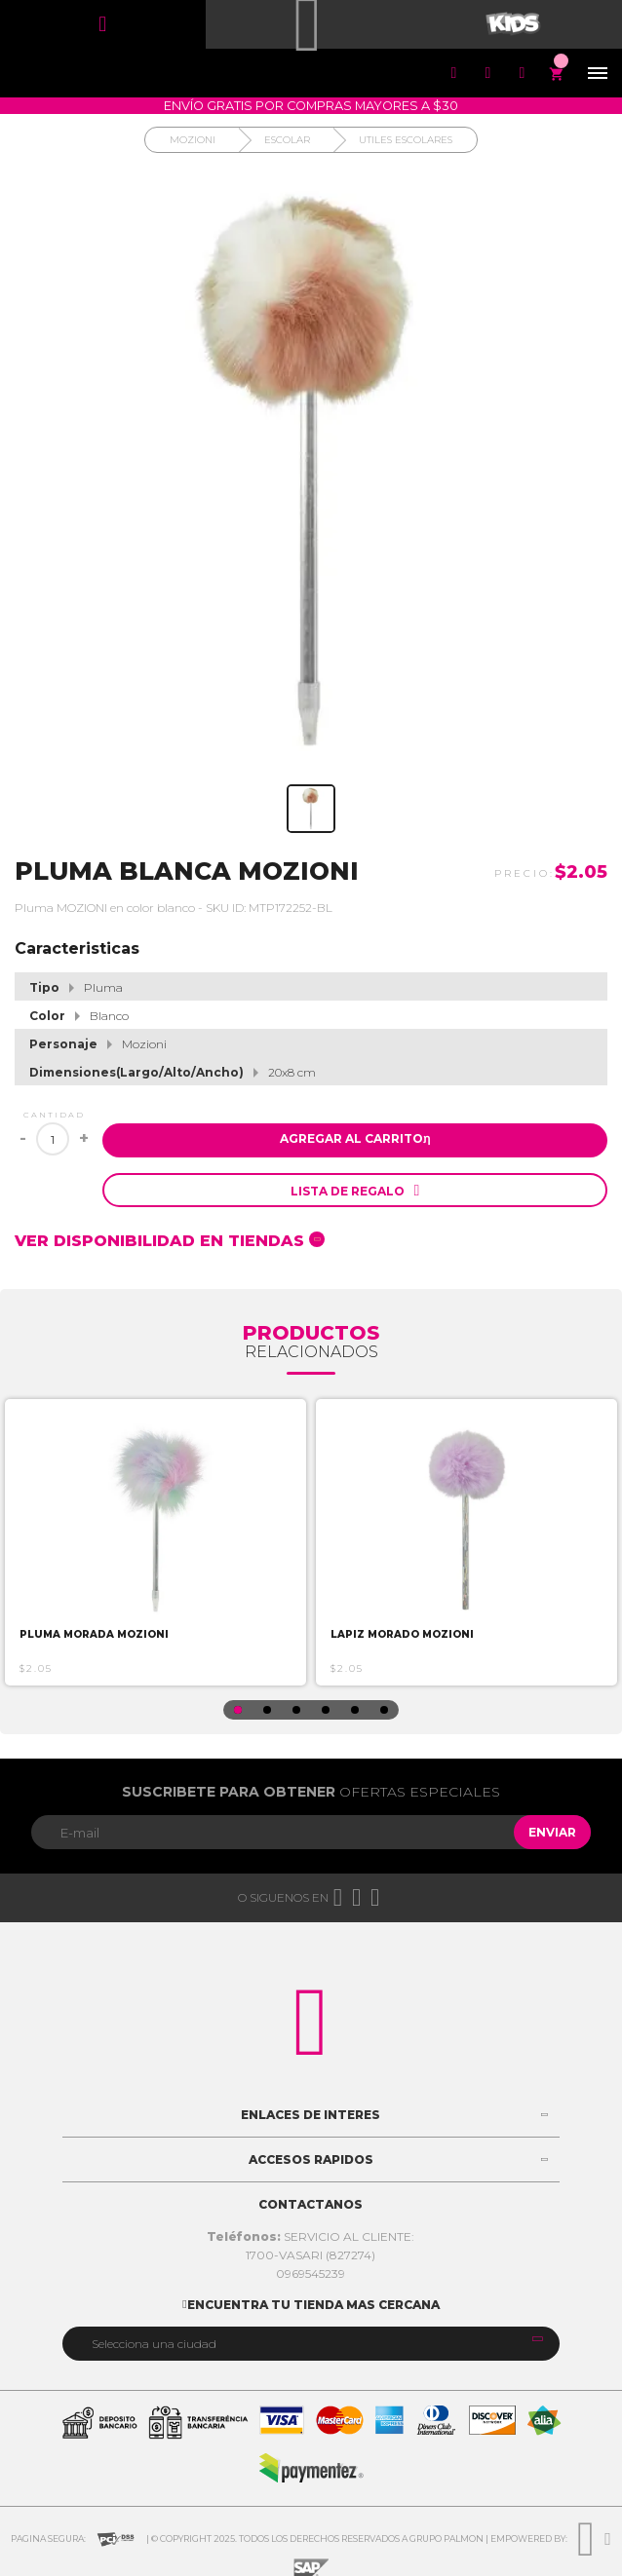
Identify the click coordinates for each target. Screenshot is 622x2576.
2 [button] (267, 1710)
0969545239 (310, 2273)
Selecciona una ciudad (154, 2343)
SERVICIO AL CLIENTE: (310, 2236)
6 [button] (384, 1710)
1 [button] (238, 1710)
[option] (155, 1542)
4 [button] (326, 1710)
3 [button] (296, 1710)
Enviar (552, 1832)
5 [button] (355, 1710)
